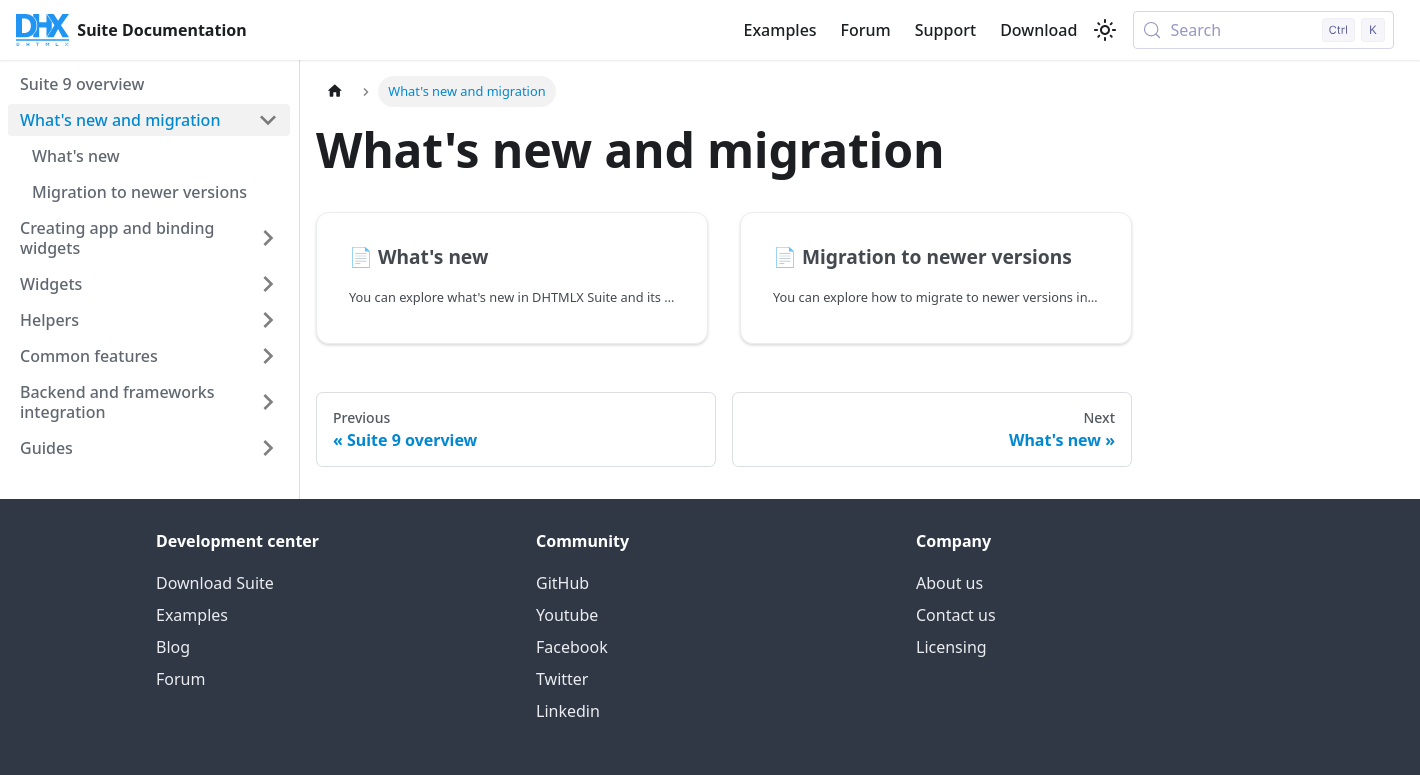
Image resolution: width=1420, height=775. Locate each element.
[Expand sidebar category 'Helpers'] (268, 320)
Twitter (562, 679)
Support (945, 30)
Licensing (951, 647)
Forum (866, 30)
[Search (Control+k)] (1263, 30)
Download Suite (215, 583)
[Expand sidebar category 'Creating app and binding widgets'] (268, 238)
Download (1038, 30)
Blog (173, 647)
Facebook (572, 647)
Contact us (956, 615)
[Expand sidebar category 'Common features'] (268, 356)
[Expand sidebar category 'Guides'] (268, 448)
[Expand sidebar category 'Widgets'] (268, 284)
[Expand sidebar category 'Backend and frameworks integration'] (268, 402)
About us (949, 583)
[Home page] (335, 91)
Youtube (567, 615)
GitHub (562, 583)
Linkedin (568, 711)
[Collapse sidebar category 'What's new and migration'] (268, 120)
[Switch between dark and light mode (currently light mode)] (1105, 30)
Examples (779, 30)
